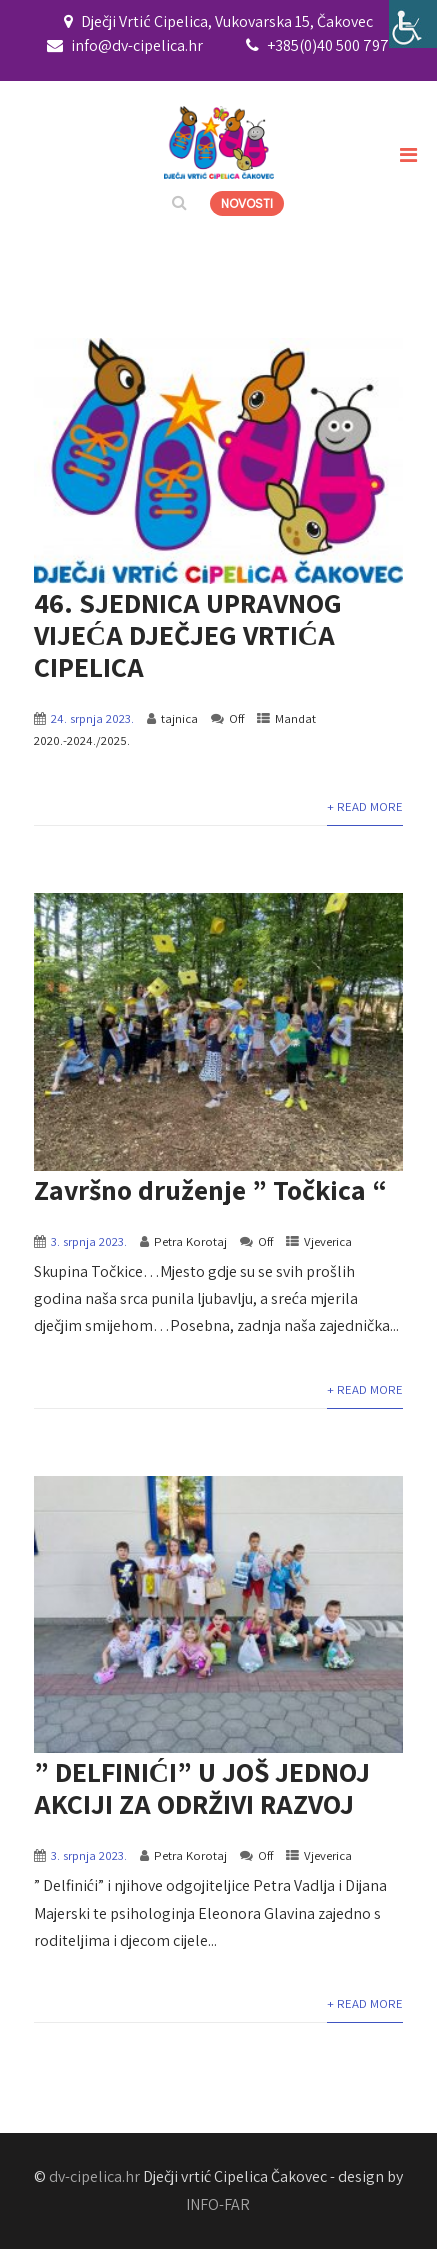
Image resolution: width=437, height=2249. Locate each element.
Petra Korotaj (190, 1241)
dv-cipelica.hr (94, 2176)
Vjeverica (328, 1241)
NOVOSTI (247, 203)
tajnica (179, 718)
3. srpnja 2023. (89, 1241)
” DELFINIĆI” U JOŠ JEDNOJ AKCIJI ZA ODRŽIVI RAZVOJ (202, 1787)
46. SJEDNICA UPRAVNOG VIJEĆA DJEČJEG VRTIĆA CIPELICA (188, 634)
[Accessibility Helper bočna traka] (413, 24)
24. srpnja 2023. (92, 718)
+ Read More (365, 806)
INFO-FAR (218, 2204)
